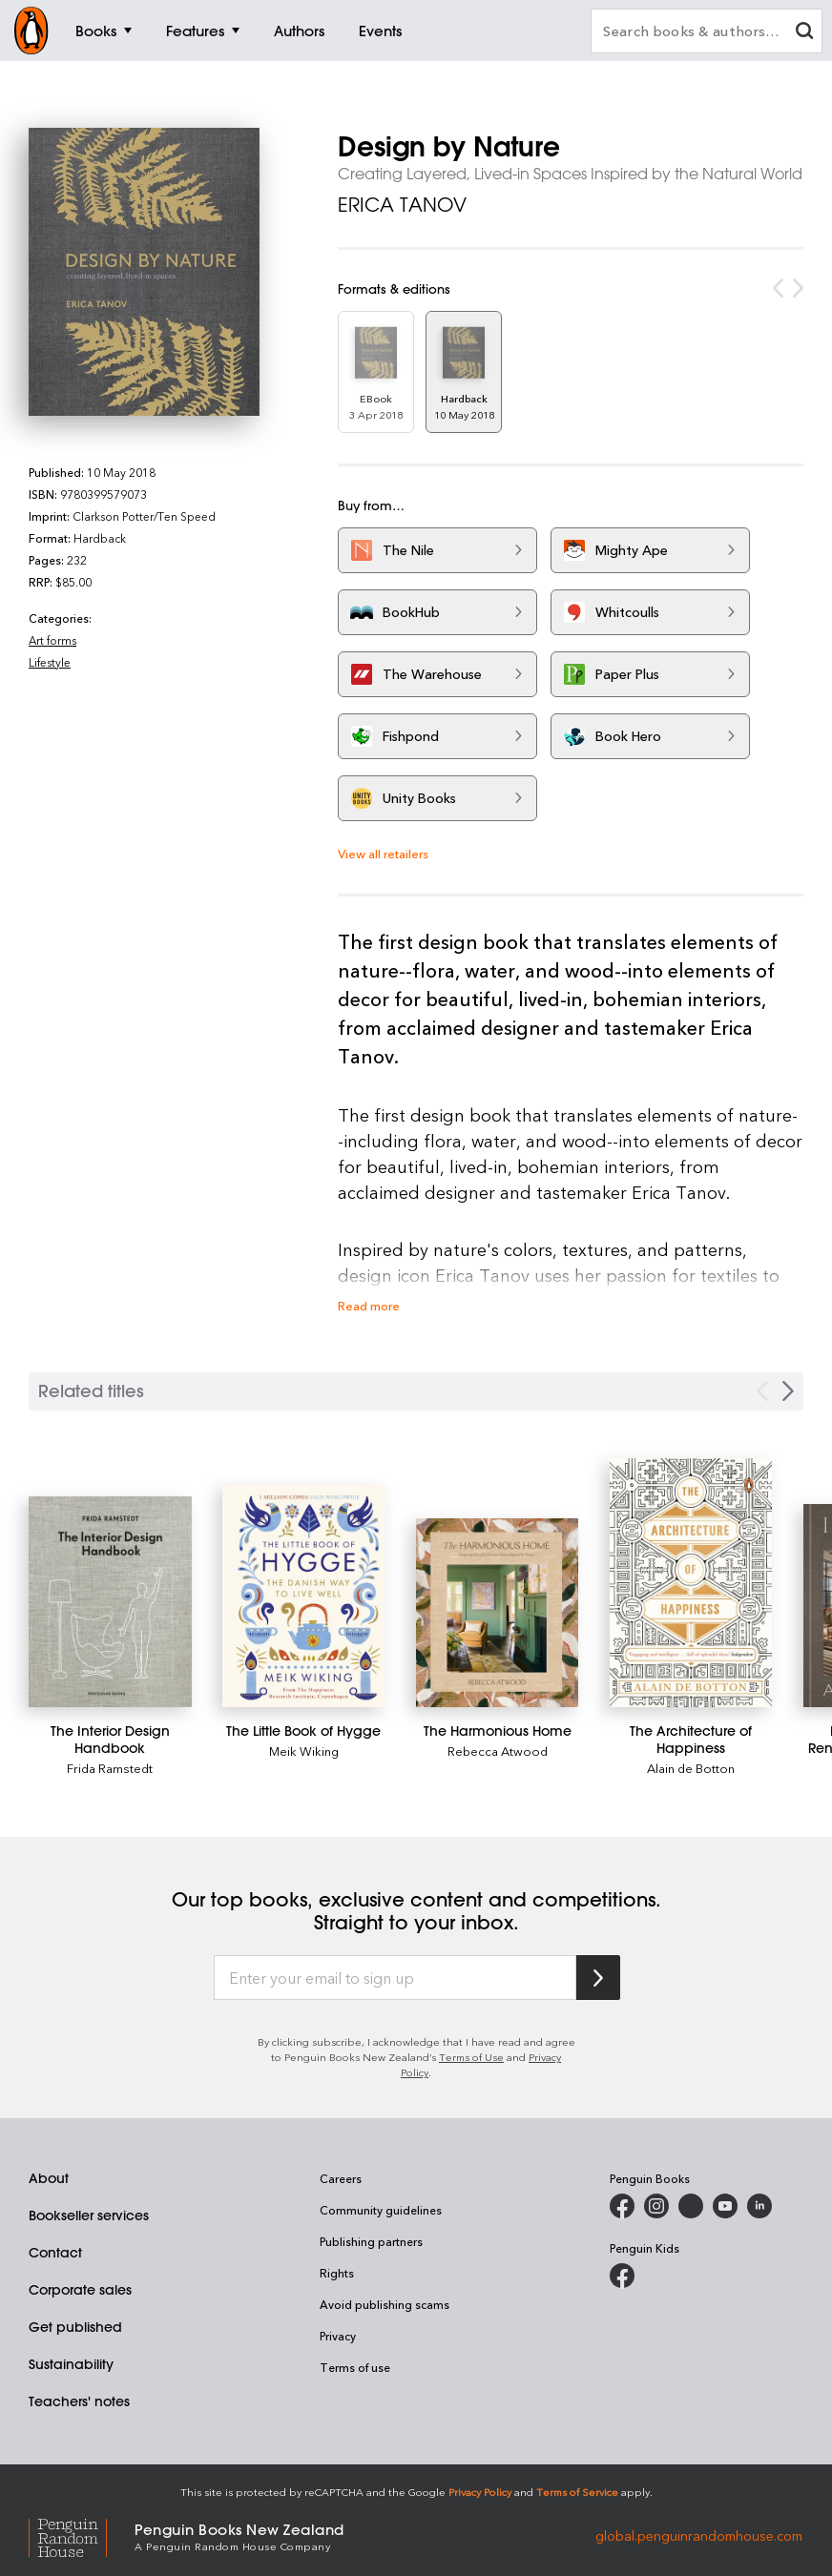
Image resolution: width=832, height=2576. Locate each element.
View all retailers (383, 853)
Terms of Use (471, 2057)
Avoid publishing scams (384, 2304)
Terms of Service (577, 2491)
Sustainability (71, 2364)
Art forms (52, 640)
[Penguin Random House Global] (82, 2535)
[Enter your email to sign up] (395, 1978)
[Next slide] (788, 1391)
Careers (341, 2178)
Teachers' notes (79, 2401)
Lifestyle (50, 661)
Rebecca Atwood (497, 1750)
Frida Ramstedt (110, 1768)
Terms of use (355, 2367)
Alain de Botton (691, 1768)
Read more (369, 1305)
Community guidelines (381, 2209)
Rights (337, 2272)
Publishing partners (371, 2241)
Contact (55, 2252)
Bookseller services (89, 2215)
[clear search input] (804, 33)
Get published (75, 2327)
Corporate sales (80, 2289)
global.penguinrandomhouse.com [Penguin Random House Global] (698, 2535)
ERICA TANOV (402, 204)
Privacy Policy (479, 2491)
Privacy (338, 2335)
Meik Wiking (304, 1750)
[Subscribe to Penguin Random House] (598, 1977)
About (49, 2178)
